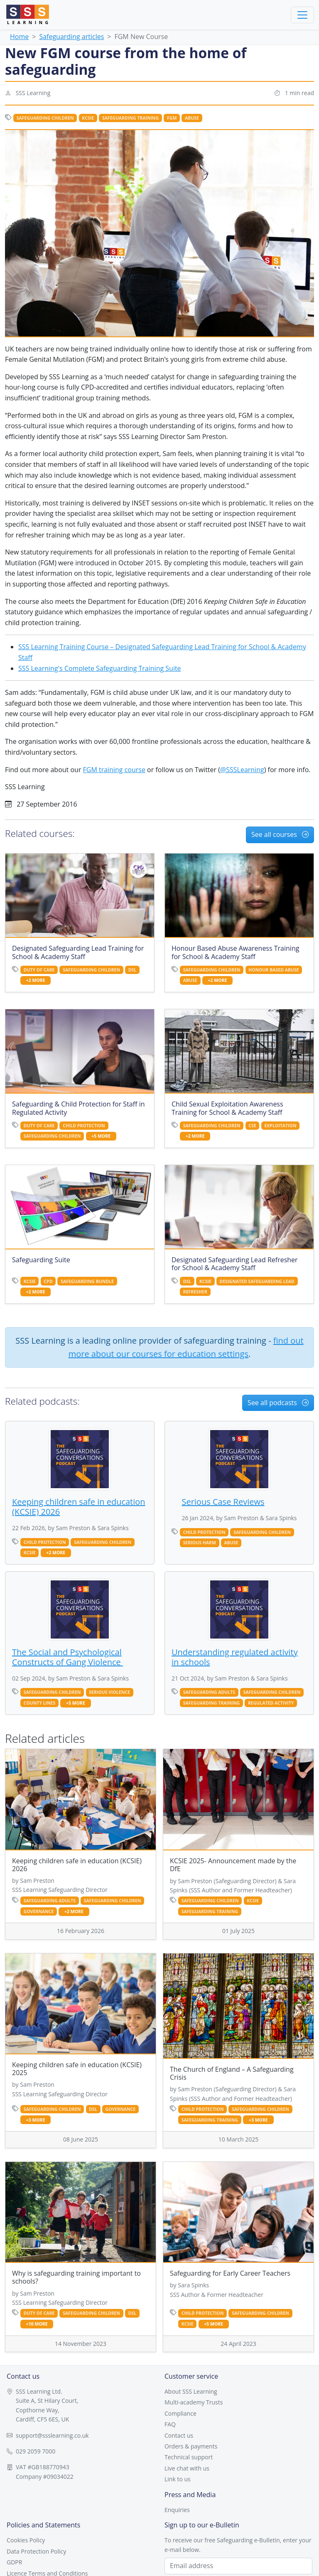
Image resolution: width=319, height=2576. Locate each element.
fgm (172, 118)
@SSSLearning (242, 769)
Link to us (177, 2479)
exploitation (280, 1126)
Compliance (180, 2413)
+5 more (100, 1136)
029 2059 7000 (35, 2451)
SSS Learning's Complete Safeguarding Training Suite (99, 668)
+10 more (37, 2324)
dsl (132, 970)
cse (252, 1126)
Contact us (178, 2435)
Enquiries (177, 2510)
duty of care (39, 970)
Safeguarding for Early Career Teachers (230, 2273)
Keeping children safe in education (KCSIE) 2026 (77, 1864)
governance (39, 1911)
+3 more (35, 2120)
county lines (40, 1703)
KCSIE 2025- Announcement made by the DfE (233, 1864)
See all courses (280, 834)
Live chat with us (186, 2468)
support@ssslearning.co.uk (52, 2435)
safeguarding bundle (87, 1281)
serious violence (109, 1692)
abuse (192, 118)
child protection (84, 1126)
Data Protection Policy (36, 2551)
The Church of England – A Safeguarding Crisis (232, 2073)
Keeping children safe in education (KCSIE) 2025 (77, 2068)
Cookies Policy (26, 2540)
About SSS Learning (190, 2391)
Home (19, 36)
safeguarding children (45, 118)
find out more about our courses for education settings (186, 1347)
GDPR (14, 2562)
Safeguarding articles (71, 36)
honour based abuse (273, 970)
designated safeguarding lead (257, 1281)
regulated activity (271, 1703)
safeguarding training (130, 118)
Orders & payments (190, 2446)
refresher (195, 1292)
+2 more (35, 980)
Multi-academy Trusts (193, 2402)
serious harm (199, 1543)
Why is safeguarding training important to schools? (76, 2277)
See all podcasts (278, 1402)
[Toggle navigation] (302, 15)
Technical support (188, 2457)
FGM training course (114, 769)
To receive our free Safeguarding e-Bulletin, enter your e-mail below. (237, 2544)
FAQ (170, 2424)
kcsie (88, 118)
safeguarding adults (209, 1692)
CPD (48, 1281)
